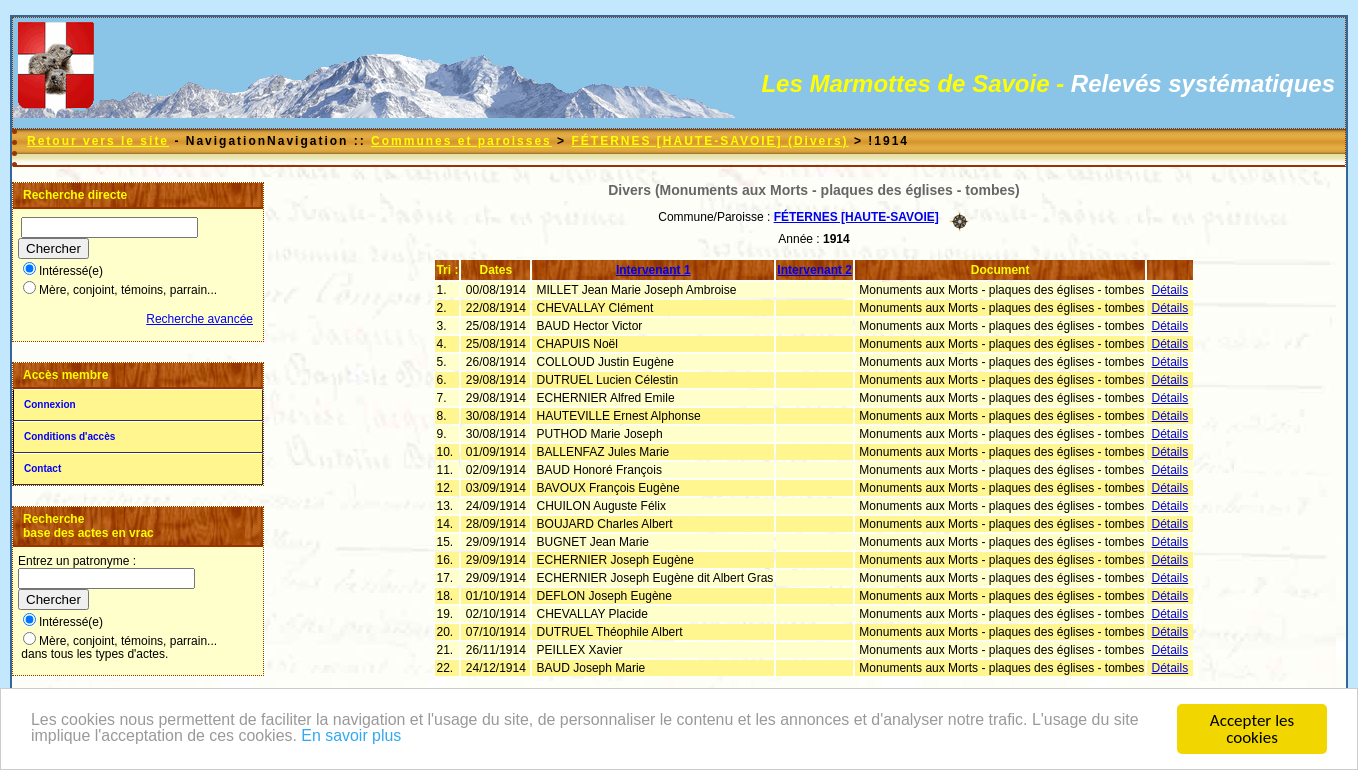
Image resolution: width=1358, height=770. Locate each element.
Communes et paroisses (461, 141)
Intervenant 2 (814, 270)
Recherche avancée (199, 319)
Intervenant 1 (653, 270)
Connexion (50, 404)
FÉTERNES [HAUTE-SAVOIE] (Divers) (709, 141)
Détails (1170, 290)
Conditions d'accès (69, 436)
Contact (42, 468)
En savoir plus (427, 738)
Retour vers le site (98, 141)
